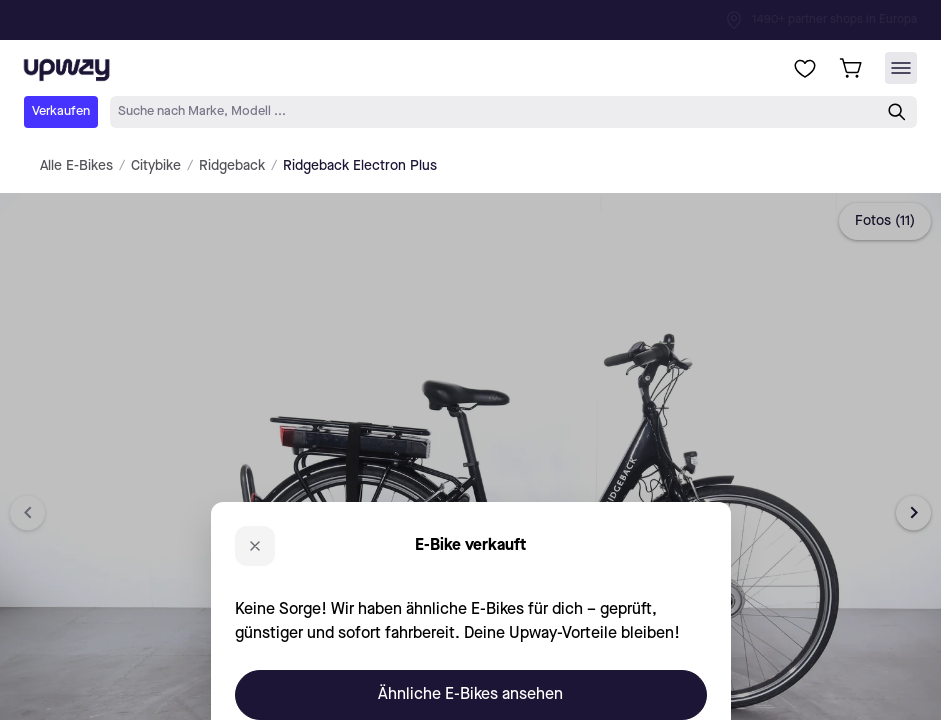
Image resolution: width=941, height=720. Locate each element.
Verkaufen (61, 111)
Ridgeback (232, 166)
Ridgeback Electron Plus (360, 166)
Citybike (156, 166)
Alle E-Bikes (76, 166)
